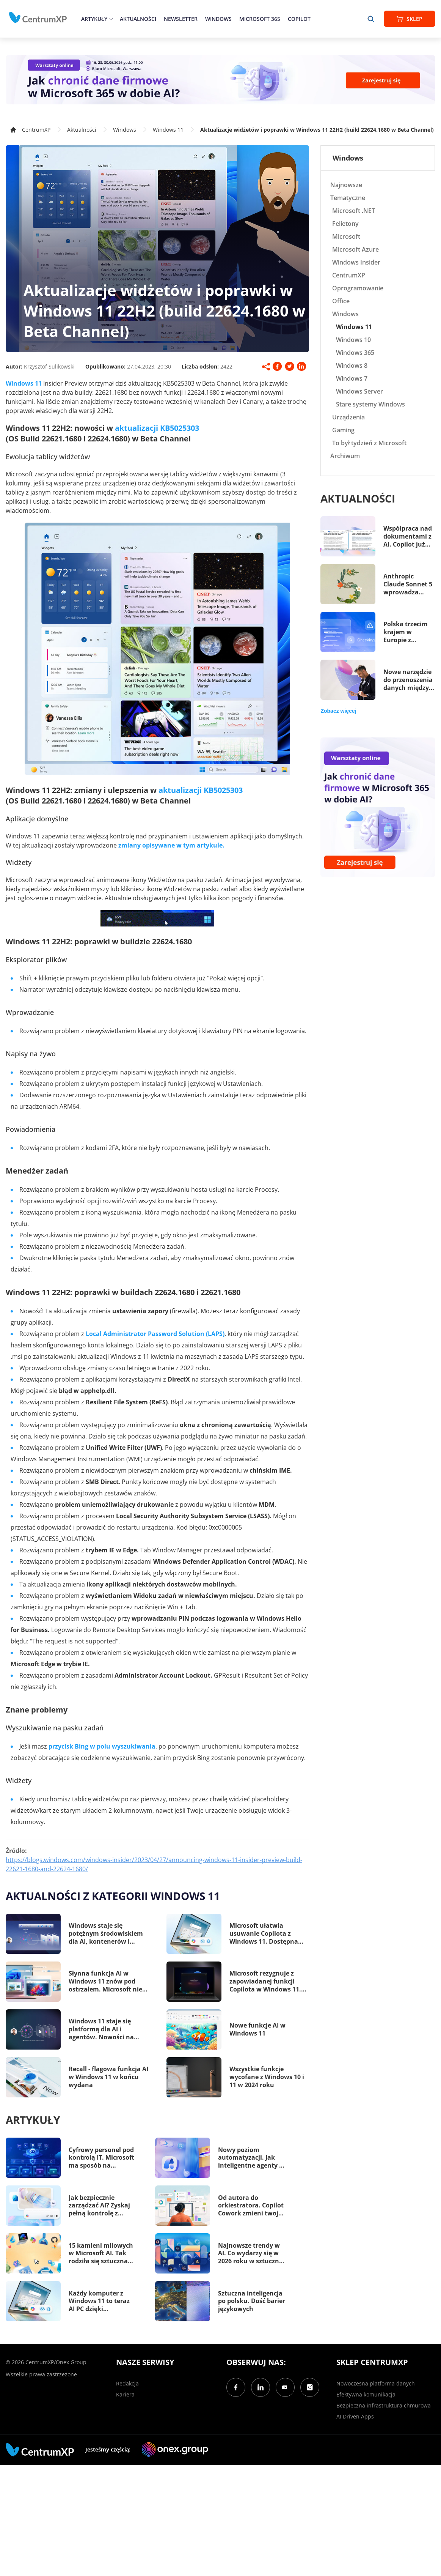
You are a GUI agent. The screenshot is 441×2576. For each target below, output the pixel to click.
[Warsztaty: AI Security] (220, 80)
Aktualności (138, 18)
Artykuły (94, 18)
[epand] (110, 19)
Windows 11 (168, 129)
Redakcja (127, 2383)
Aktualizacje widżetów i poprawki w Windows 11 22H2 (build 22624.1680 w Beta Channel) (317, 129)
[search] (371, 19)
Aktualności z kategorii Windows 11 (113, 1896)
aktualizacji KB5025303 (157, 428)
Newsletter (181, 18)
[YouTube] (285, 2387)
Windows (218, 18)
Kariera (125, 2394)
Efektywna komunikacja (365, 2394)
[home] (38, 17)
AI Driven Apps (355, 2416)
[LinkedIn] (260, 2387)
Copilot (299, 18)
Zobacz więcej (338, 711)
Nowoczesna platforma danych (375, 2383)
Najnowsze (346, 185)
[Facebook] (235, 2387)
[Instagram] (309, 2387)
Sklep (409, 18)
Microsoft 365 (259, 18)
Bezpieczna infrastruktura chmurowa (383, 2405)
